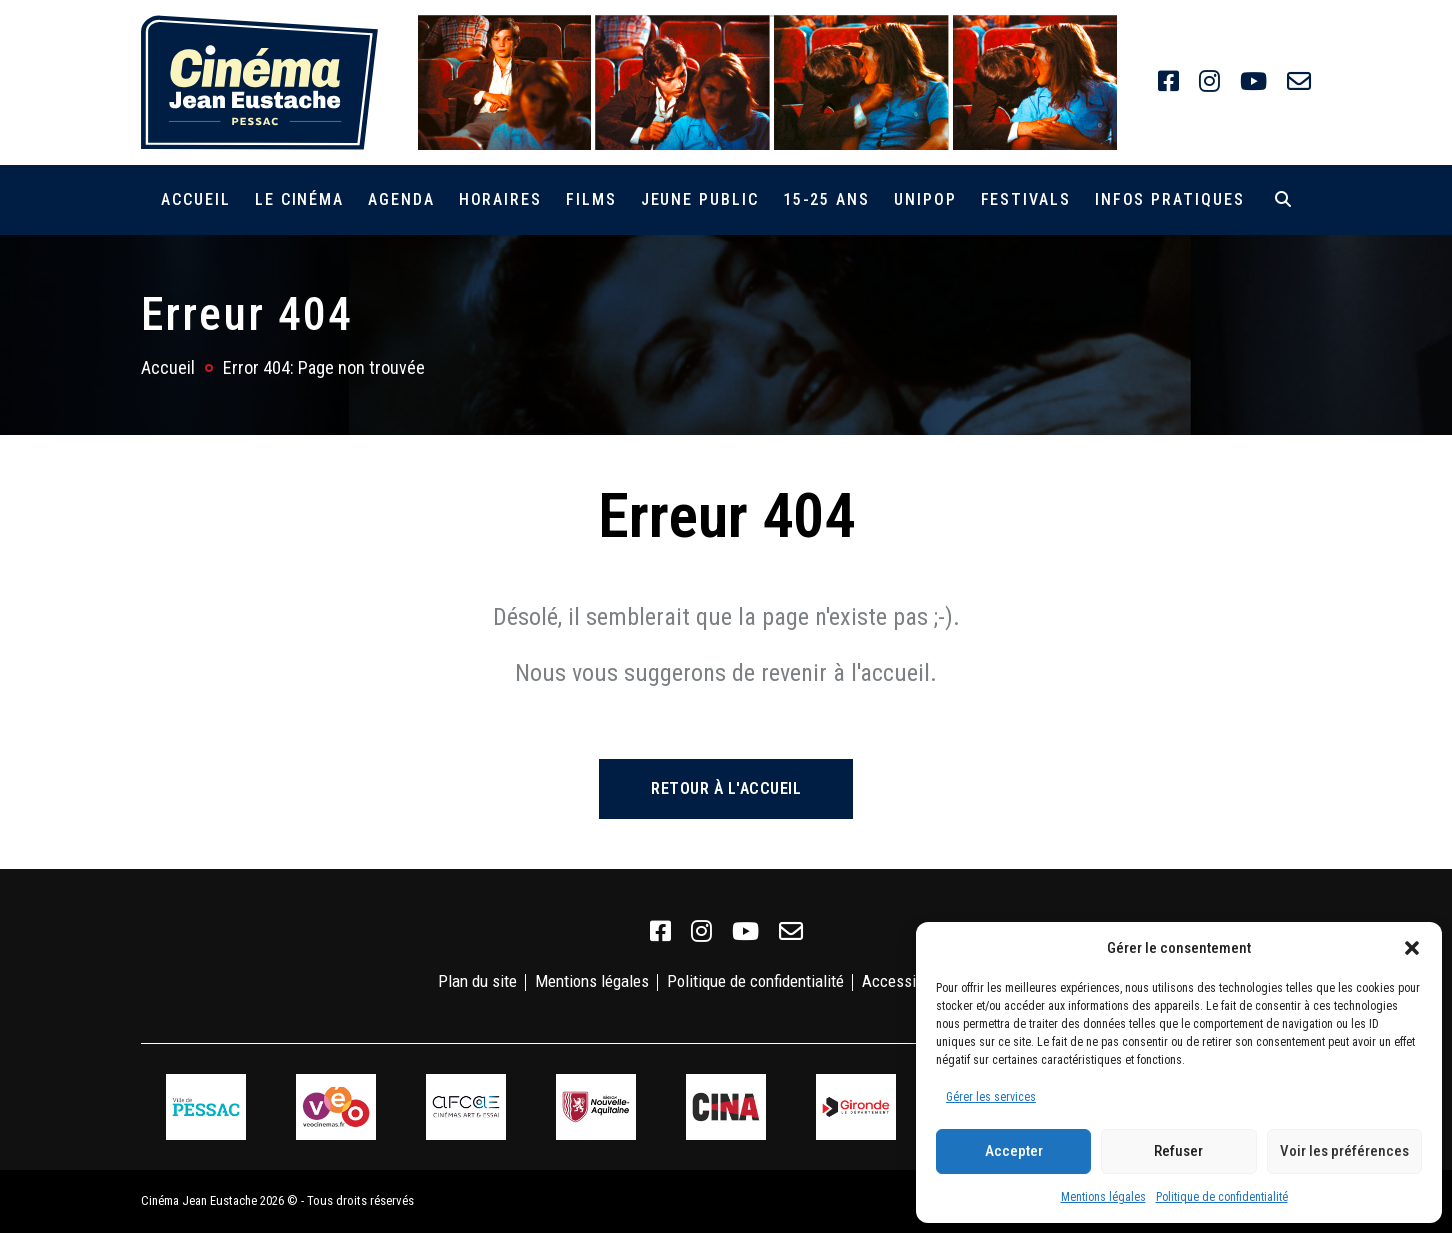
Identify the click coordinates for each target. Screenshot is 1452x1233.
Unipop (925, 199)
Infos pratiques (1170, 199)
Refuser (1178, 1151)
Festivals (1026, 199)
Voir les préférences (1344, 1151)
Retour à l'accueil (726, 788)
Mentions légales (1103, 1197)
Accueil (195, 199)
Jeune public (700, 199)
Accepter (1014, 1151)
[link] (1168, 82)
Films (591, 199)
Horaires (500, 199)
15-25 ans (826, 199)
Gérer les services (991, 1097)
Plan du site (477, 981)
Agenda (401, 199)
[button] (1412, 948)
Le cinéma (299, 199)
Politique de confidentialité (1222, 1197)
